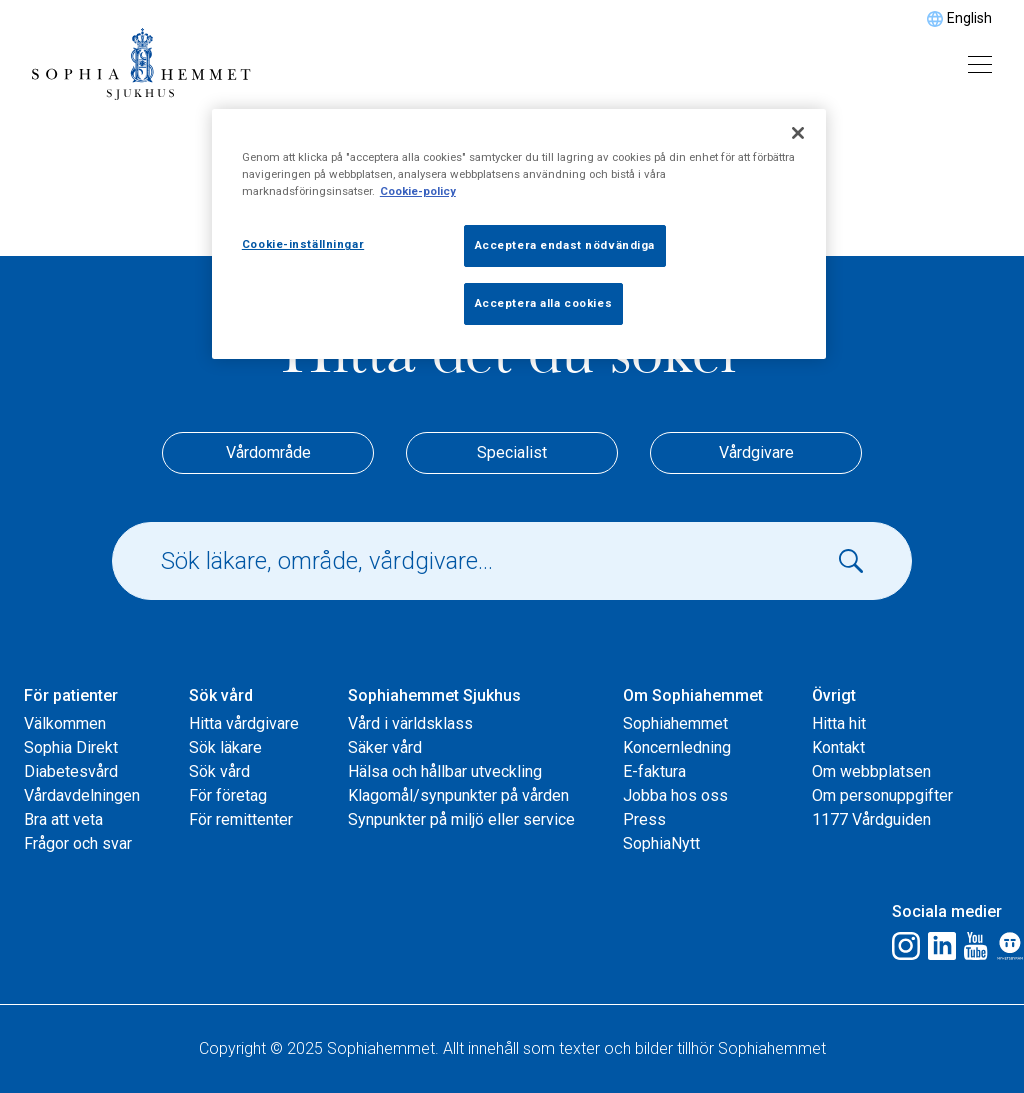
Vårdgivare (756, 452)
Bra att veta (63, 819)
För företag (228, 795)
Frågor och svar (78, 843)
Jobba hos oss (675, 795)
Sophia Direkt (71, 747)
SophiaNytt (661, 843)
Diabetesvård (71, 771)
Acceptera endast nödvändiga (565, 245)
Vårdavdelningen (82, 795)
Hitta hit (839, 723)
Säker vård (385, 747)
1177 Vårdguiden (871, 819)
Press (644, 819)
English (969, 18)
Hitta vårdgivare (244, 723)
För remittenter (241, 819)
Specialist (512, 452)
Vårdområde (268, 452)
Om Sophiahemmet (693, 695)
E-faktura (654, 771)
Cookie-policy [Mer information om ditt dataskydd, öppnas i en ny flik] (418, 191)
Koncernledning (677, 747)
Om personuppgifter (882, 795)
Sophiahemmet (675, 723)
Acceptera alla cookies (544, 303)
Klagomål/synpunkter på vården (458, 795)
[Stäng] (798, 133)
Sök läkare (225, 747)
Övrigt (834, 695)
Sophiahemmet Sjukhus (434, 695)
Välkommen (65, 723)
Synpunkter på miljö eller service (461, 819)
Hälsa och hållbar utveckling (445, 771)
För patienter (71, 695)
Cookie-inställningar (303, 244)
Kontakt (838, 747)
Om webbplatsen (871, 771)
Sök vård (221, 695)
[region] (519, 234)
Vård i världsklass (410, 723)
